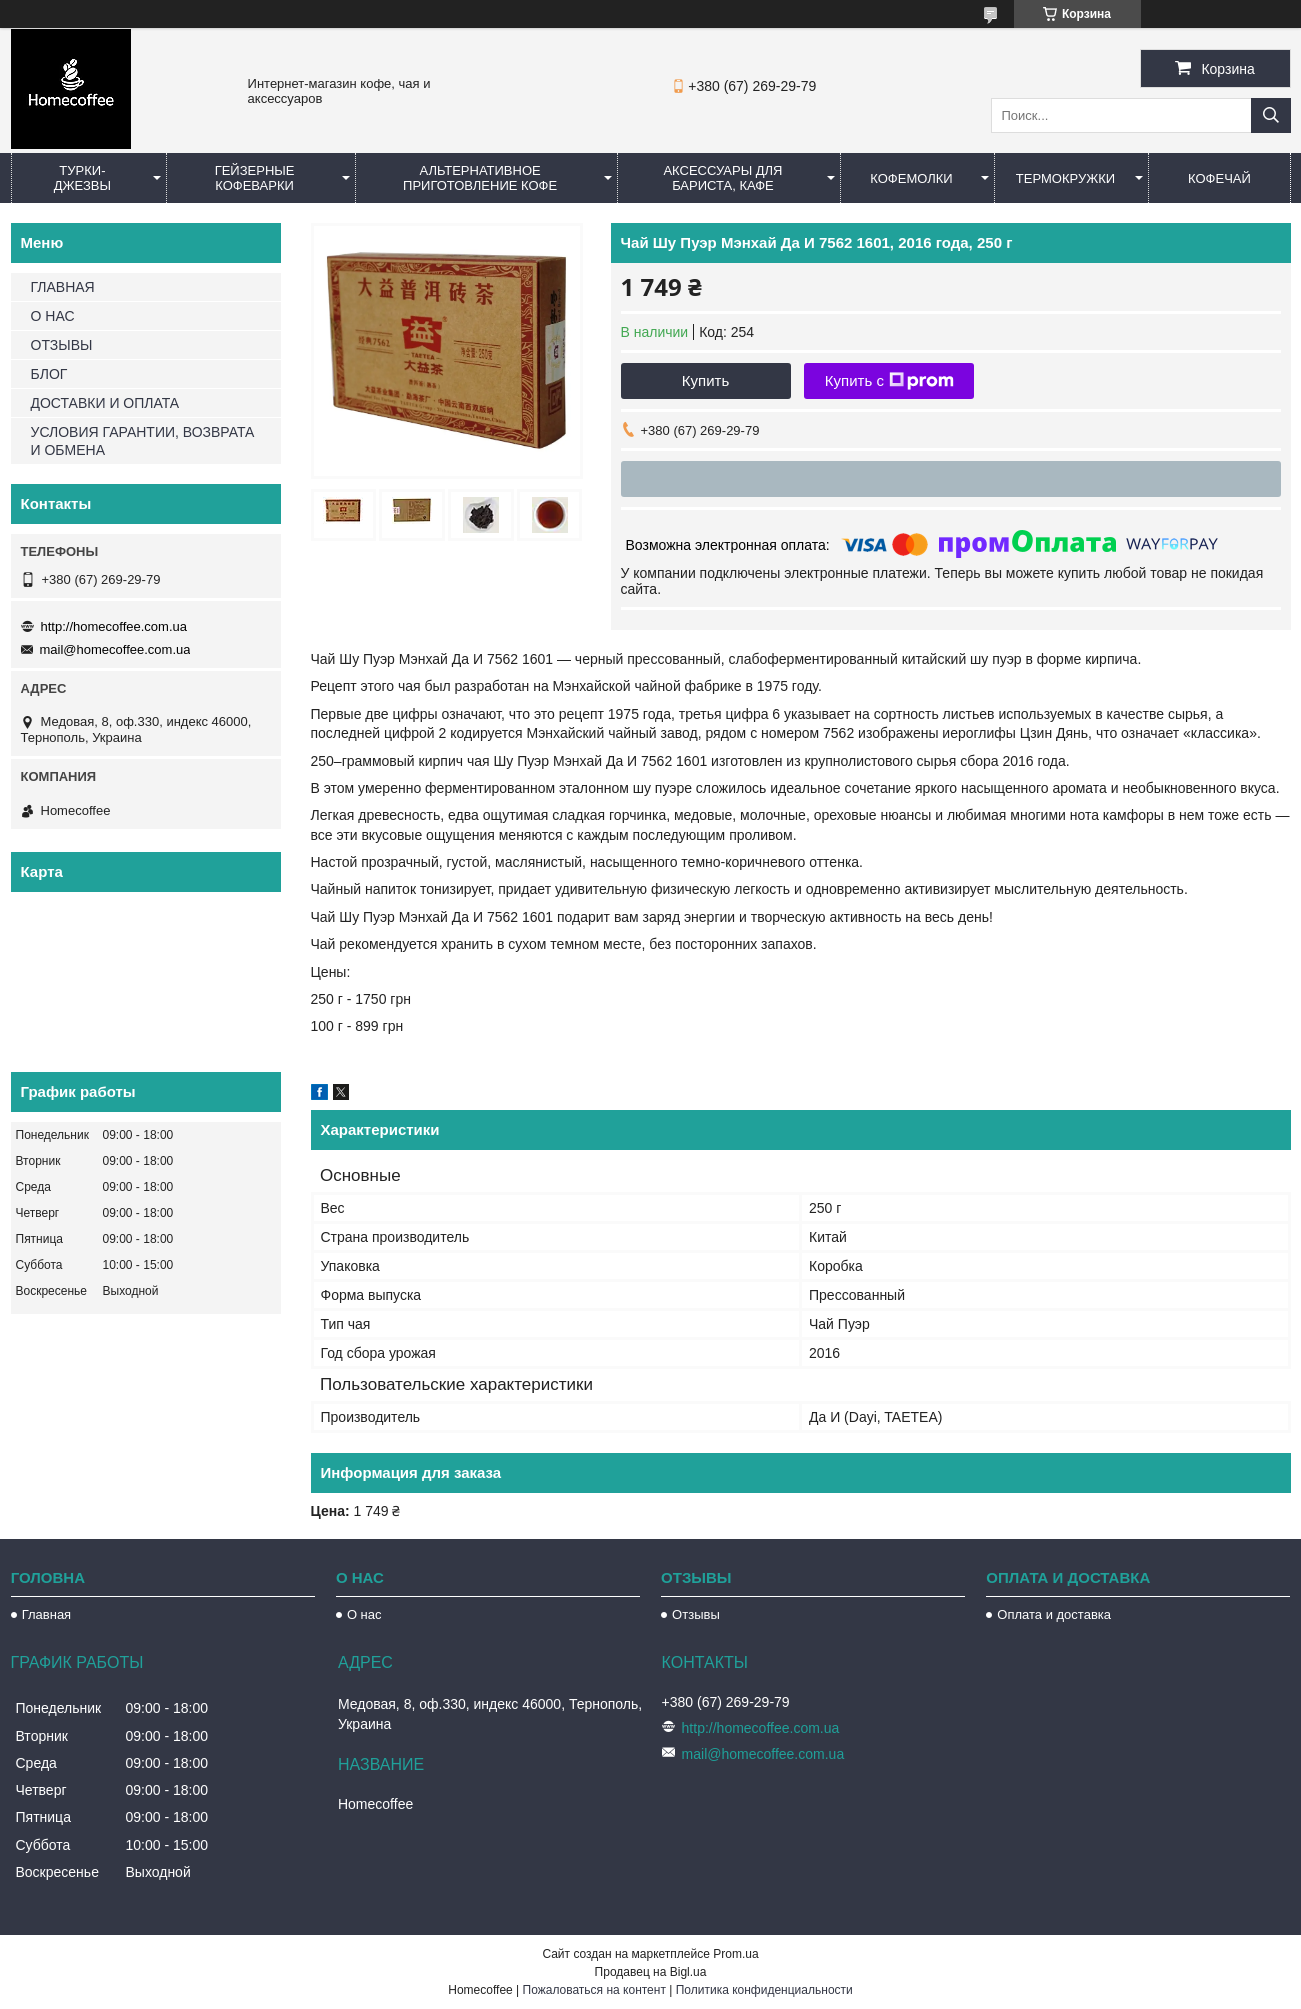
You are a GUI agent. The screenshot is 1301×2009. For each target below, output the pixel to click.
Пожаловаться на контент (594, 1990)
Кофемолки (911, 178)
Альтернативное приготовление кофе (480, 178)
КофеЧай (1219, 178)
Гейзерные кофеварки (255, 178)
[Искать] (1271, 115)
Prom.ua (735, 1954)
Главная (46, 1614)
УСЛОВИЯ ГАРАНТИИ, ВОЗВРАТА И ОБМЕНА (143, 441)
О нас (364, 1614)
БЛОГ (49, 374)
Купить (705, 380)
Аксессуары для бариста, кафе (722, 178)
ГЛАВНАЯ (63, 287)
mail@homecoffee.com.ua (115, 649)
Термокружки (1065, 178)
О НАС (53, 316)
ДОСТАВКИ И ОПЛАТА (105, 403)
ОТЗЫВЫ (62, 345)
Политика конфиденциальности (764, 1990)
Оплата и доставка (1054, 1614)
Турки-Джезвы (82, 178)
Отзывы (696, 1614)
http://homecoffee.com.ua (114, 626)
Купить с (889, 381)
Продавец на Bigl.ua (651, 1972)
